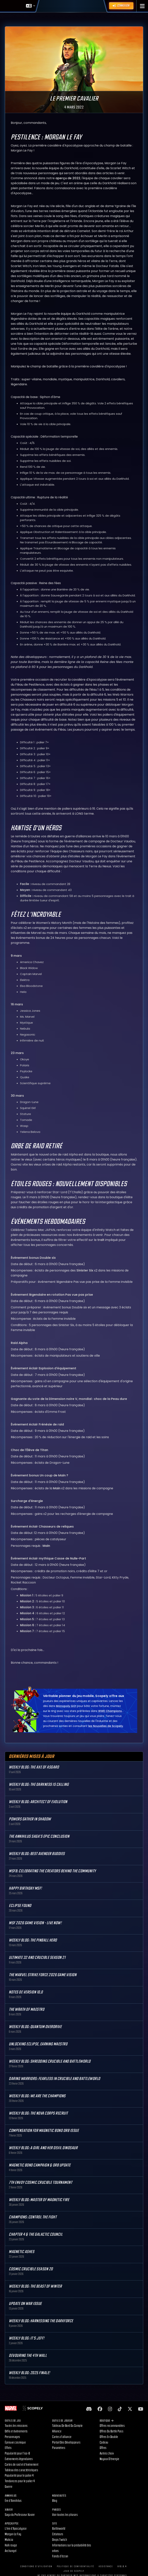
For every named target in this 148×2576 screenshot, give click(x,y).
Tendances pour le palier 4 (20, 2481)
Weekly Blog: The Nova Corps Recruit (38, 2113)
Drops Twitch (59, 2540)
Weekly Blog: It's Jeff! (26, 2338)
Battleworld (58, 2529)
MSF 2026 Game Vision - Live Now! (35, 1923)
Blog (54, 2501)
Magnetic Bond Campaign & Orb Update (40, 2165)
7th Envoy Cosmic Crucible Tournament (40, 2182)
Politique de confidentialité (75, 2566)
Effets (8, 2448)
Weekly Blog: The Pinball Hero (33, 1940)
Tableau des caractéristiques (21, 2470)
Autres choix (107, 2453)
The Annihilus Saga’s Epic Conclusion (39, 1836)
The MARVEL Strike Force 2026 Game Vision (42, 1974)
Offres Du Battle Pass (112, 2431)
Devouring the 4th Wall (28, 2355)
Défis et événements (16, 2431)
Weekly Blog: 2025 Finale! (29, 2372)
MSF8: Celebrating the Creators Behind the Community (52, 1871)
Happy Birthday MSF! (25, 1888)
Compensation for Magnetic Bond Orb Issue (44, 2130)
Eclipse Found (20, 1905)
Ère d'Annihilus (13, 2501)
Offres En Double (109, 2437)
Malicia (9, 2540)
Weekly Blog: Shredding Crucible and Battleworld (50, 2061)
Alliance (56, 2431)
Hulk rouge (11, 2545)
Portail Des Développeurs (66, 2442)
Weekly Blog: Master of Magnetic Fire (39, 2199)
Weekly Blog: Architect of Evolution (38, 1801)
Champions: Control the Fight (33, 2217)
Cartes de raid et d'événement (21, 2465)
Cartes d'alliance (62, 2437)
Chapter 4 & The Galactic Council (36, 2234)
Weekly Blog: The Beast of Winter (35, 2286)
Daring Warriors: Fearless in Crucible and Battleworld (54, 2078)
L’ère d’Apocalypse (16, 2529)
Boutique (107, 2421)
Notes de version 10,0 (26, 1992)
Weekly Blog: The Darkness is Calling (39, 1784)
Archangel (11, 2551)
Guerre (8, 2487)
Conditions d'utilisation (36, 2566)
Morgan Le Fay (13, 2534)
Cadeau (104, 2442)
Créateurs (57, 2534)
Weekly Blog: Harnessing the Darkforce (41, 2321)
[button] (142, 6)
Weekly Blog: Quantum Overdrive (35, 2026)
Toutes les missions (16, 2426)
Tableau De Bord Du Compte (67, 2426)
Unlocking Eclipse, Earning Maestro (38, 2044)
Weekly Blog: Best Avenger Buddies (37, 1853)
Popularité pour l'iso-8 (17, 2453)
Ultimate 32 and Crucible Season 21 (37, 1957)
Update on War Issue (25, 2303)
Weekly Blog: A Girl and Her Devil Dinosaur (43, 2148)
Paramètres (58, 2448)
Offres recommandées (112, 2426)
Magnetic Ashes (21, 2251)
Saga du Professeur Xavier (20, 2515)
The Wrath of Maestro (26, 2009)
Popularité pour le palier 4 (19, 2476)
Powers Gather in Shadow (30, 1819)
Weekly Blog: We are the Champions (37, 2096)
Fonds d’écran (60, 2556)
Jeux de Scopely (74, 2571)
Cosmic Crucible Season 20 (31, 2269)
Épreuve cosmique (15, 2442)
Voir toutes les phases (65, 2515)
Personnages (12, 2437)
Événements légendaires (19, 2459)
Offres (103, 2448)
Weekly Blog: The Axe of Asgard (34, 1767)
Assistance (106, 2566)
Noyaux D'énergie (109, 2459)
